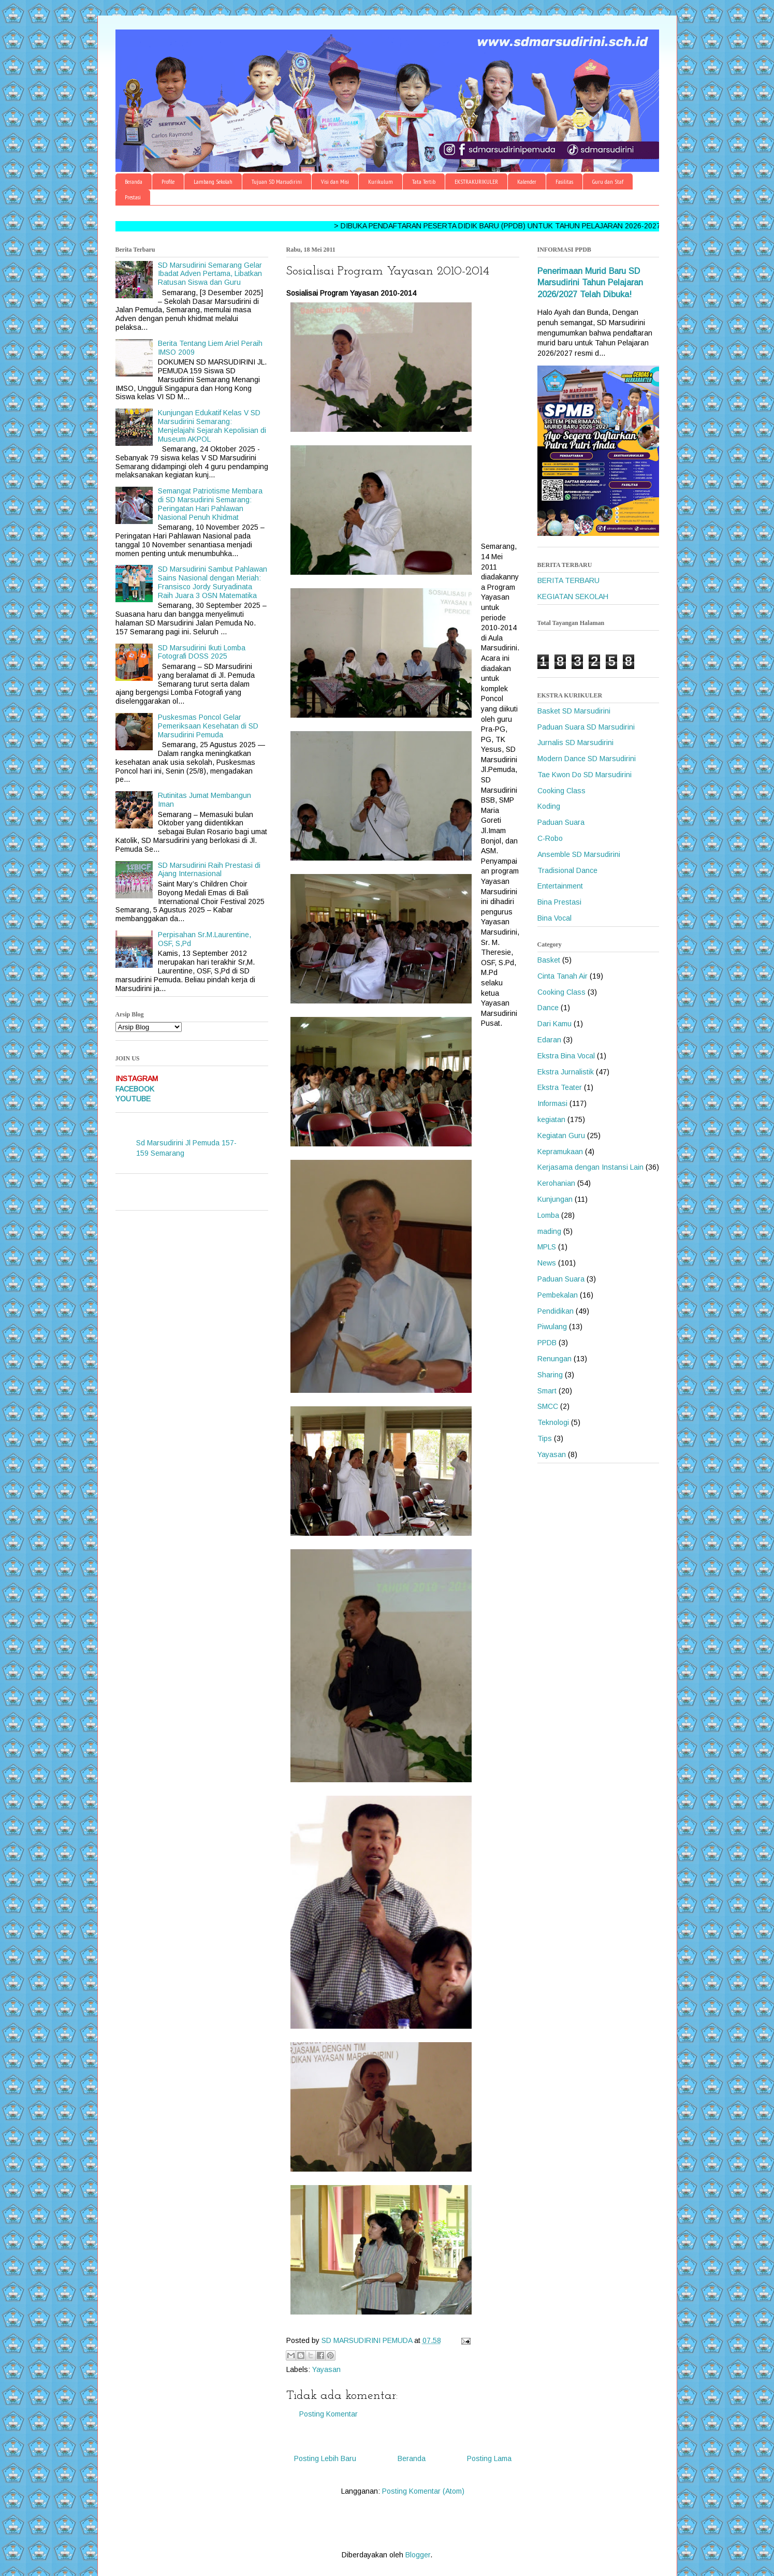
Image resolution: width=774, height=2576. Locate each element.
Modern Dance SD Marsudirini (586, 758)
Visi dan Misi (335, 181)
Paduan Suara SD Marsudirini (586, 727)
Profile (168, 181)
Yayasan (326, 2369)
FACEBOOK (134, 1089)
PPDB (547, 1342)
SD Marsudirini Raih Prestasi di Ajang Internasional (209, 869)
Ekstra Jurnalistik (565, 1072)
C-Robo (550, 838)
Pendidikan (555, 1311)
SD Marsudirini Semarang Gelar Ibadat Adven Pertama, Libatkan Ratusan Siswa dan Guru (210, 274)
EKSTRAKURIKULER (476, 181)
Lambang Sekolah (213, 181)
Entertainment (560, 886)
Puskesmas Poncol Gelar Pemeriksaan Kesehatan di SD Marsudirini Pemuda (208, 726)
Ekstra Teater (559, 1087)
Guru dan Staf (607, 181)
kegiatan (551, 1119)
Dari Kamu (554, 1024)
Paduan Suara (561, 822)
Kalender (526, 181)
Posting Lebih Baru (325, 2458)
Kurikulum (380, 181)
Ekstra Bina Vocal (566, 1056)
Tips (544, 1438)
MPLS (546, 1247)
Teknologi (553, 1422)
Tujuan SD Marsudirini (277, 181)
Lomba (548, 1215)
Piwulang (552, 1326)
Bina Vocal (554, 918)
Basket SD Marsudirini (573, 711)
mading (549, 1231)
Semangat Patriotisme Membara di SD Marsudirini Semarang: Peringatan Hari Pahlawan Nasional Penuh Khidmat (210, 504)
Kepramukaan (560, 1151)
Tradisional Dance (567, 870)
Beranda (133, 181)
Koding (548, 806)
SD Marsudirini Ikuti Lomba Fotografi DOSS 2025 (201, 652)
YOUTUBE (133, 1099)
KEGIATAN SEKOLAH (572, 596)
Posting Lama (489, 2458)
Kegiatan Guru (561, 1135)
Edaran (549, 1040)
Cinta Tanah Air (562, 976)
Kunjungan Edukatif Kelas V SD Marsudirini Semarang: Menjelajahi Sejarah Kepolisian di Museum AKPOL (212, 426)
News (546, 1263)
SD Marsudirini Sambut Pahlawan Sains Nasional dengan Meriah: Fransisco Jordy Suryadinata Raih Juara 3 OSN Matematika (212, 582)
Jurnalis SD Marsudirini (575, 742)
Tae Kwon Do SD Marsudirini (584, 774)
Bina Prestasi (559, 902)
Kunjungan (555, 1199)
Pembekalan (557, 1295)
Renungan (554, 1359)
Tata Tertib (423, 181)
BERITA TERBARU (568, 580)
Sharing (550, 1375)
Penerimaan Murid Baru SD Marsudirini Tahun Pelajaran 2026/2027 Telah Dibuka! (590, 282)
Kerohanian (556, 1183)
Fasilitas (564, 181)
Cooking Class (561, 791)
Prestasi (133, 197)
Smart (547, 1391)
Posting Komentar (328, 2414)
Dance (548, 1007)
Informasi (552, 1103)
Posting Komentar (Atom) (423, 2491)
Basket (548, 960)
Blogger (417, 2555)
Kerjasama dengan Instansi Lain (590, 1167)
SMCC (547, 1406)
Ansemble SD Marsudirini (578, 854)
